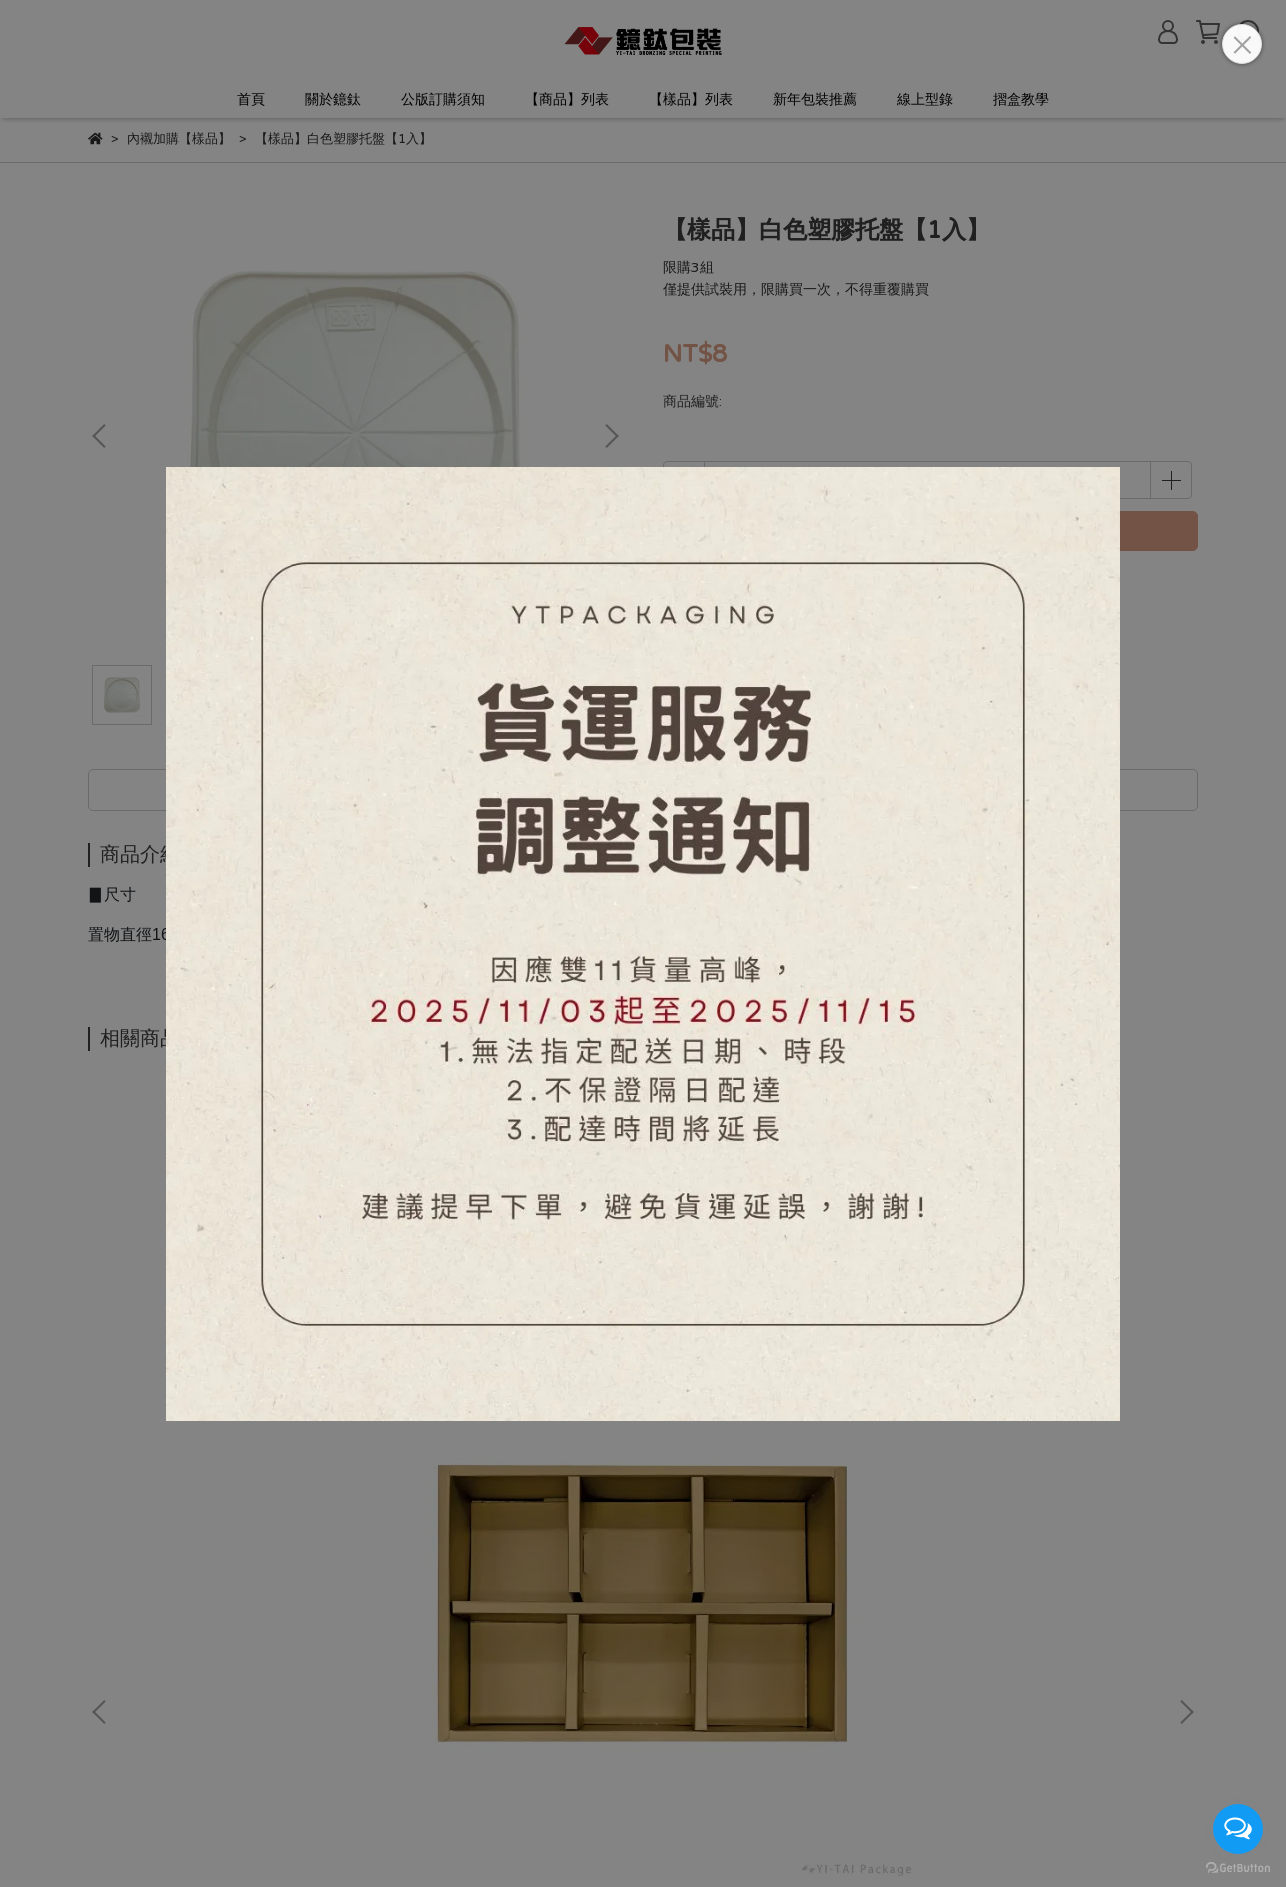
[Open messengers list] (1238, 1829)
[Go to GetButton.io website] (1238, 1867)
